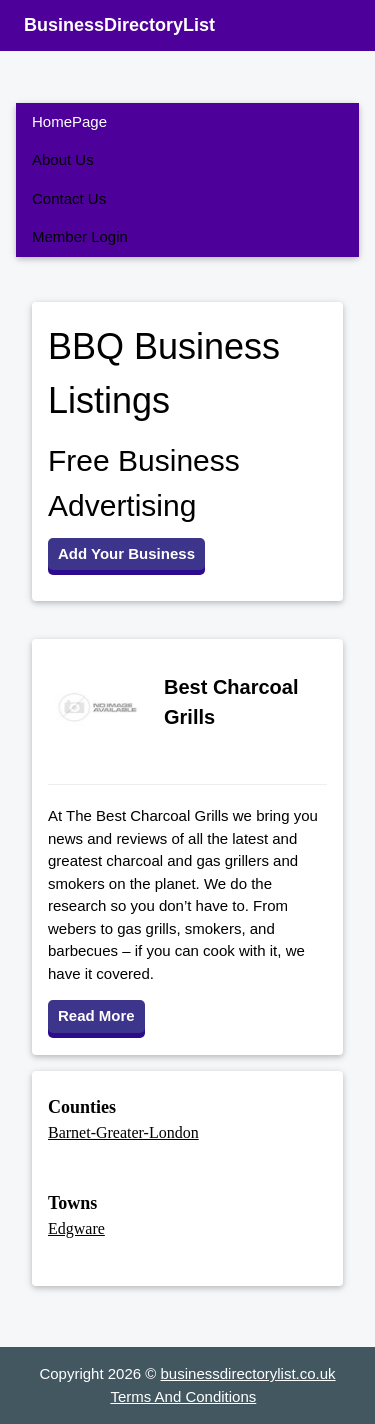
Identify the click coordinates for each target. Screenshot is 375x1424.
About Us (63, 159)
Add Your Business (126, 553)
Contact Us (69, 198)
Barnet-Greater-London (123, 1132)
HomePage (69, 121)
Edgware (76, 1228)
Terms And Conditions (183, 1396)
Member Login (80, 236)
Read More (96, 1015)
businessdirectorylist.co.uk (248, 1373)
